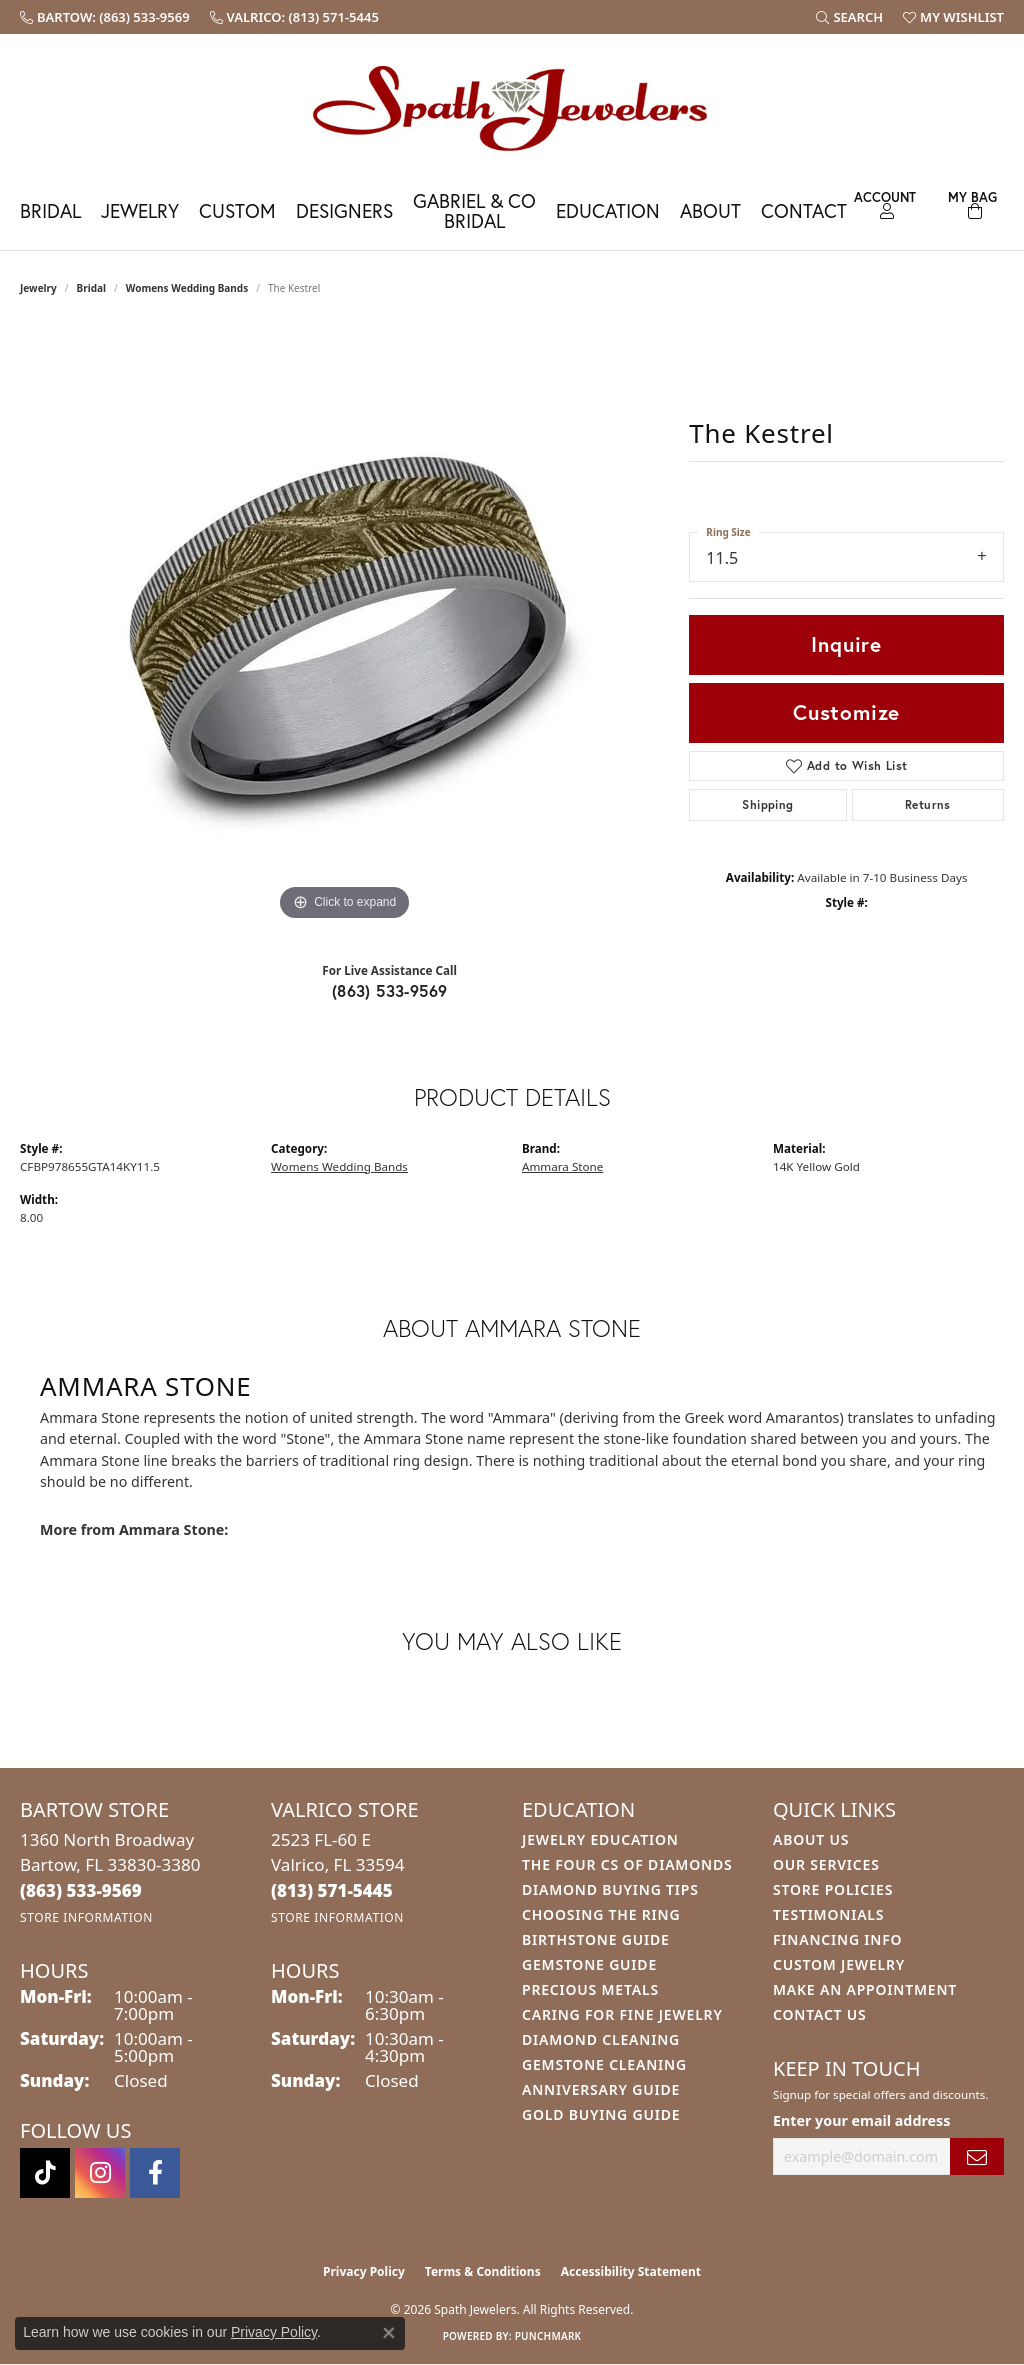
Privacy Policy (364, 2271)
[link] (105, 17)
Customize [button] (846, 712)
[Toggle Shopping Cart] (973, 203)
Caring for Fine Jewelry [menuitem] (622, 2014)
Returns (928, 804)
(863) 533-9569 (390, 990)
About (710, 210)
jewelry (38, 288)
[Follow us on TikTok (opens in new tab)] (45, 2173)
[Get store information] (86, 1917)
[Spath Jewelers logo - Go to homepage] (512, 107)
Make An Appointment (865, 1989)
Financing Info (837, 1939)
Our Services (826, 1864)
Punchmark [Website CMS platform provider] (548, 2336)
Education (608, 210)
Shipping (767, 804)
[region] (345, 626)
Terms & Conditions (483, 2271)
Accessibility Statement (631, 2271)
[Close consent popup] (389, 2333)
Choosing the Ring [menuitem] (601, 1914)
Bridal (50, 210)
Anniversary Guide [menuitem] (601, 2089)
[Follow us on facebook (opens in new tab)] (155, 2173)
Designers (344, 210)
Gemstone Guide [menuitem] (589, 1964)
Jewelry (140, 210)
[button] (849, 17)
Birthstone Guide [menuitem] (596, 1939)
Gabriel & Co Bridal (474, 210)
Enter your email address (861, 2120)
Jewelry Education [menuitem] (600, 1839)
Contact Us (820, 2014)
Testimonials (828, 1914)
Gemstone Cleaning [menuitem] (604, 2064)
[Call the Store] (81, 1890)
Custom (237, 210)
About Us (811, 1839)
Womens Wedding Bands (187, 288)
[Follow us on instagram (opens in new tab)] (100, 2173)
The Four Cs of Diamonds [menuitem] (627, 1864)
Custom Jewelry (839, 1964)
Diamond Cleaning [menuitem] (601, 2039)
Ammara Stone (562, 1166)
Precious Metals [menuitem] (590, 1989)
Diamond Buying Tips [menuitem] (610, 1889)
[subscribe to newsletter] (977, 2156)
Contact (804, 210)
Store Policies (833, 1889)
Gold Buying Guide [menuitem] (601, 2114)
